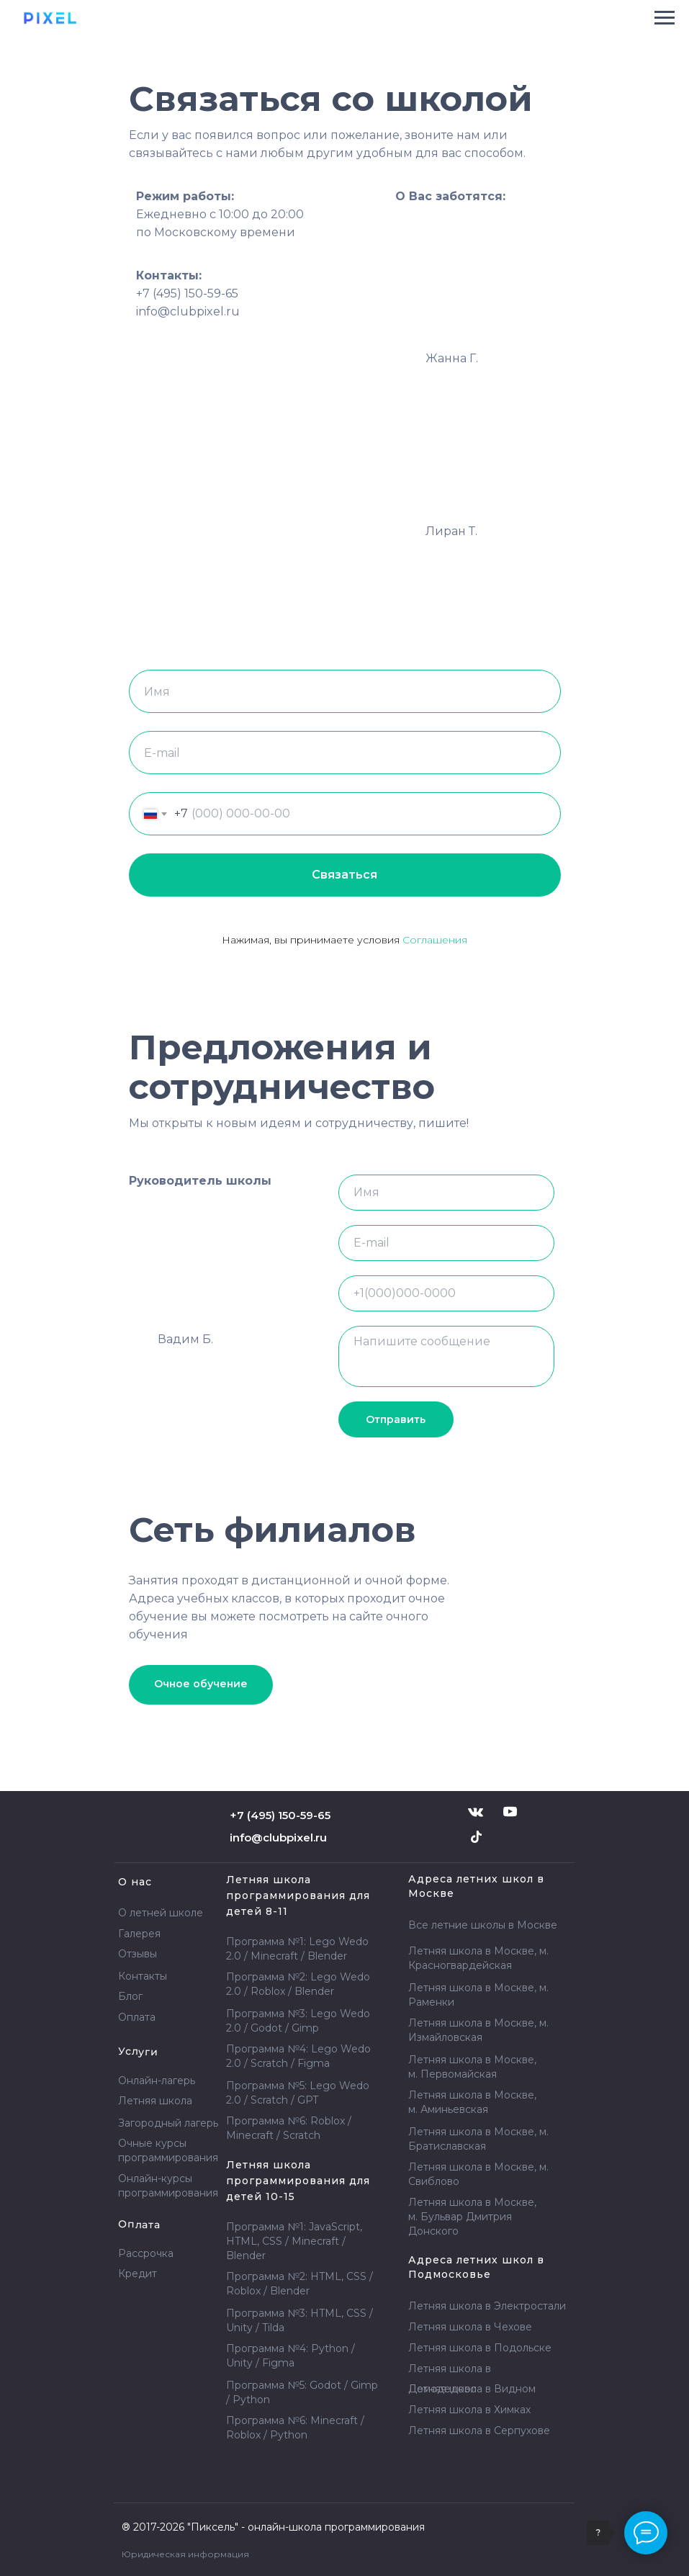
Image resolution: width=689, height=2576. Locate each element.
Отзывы (137, 1953)
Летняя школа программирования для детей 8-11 (298, 1895)
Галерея (139, 1933)
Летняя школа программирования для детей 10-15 (298, 2180)
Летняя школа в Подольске (479, 2347)
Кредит (137, 2273)
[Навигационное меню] (664, 18)
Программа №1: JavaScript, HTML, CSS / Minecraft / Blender (294, 2241)
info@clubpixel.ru (278, 1837)
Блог (130, 1996)
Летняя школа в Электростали (487, 2305)
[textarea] (446, 1356)
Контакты (142, 1976)
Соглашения (434, 939)
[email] (446, 1243)
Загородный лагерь (168, 2123)
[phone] (446, 1293)
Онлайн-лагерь (156, 2080)
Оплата (137, 2017)
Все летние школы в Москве (482, 1924)
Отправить (395, 1419)
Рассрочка (146, 2253)
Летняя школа (469, 2409)
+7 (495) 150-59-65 (187, 293)
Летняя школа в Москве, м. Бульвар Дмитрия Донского (472, 2217)
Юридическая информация (185, 2554)
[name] (446, 1193)
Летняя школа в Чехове (470, 2326)
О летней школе (160, 1912)
